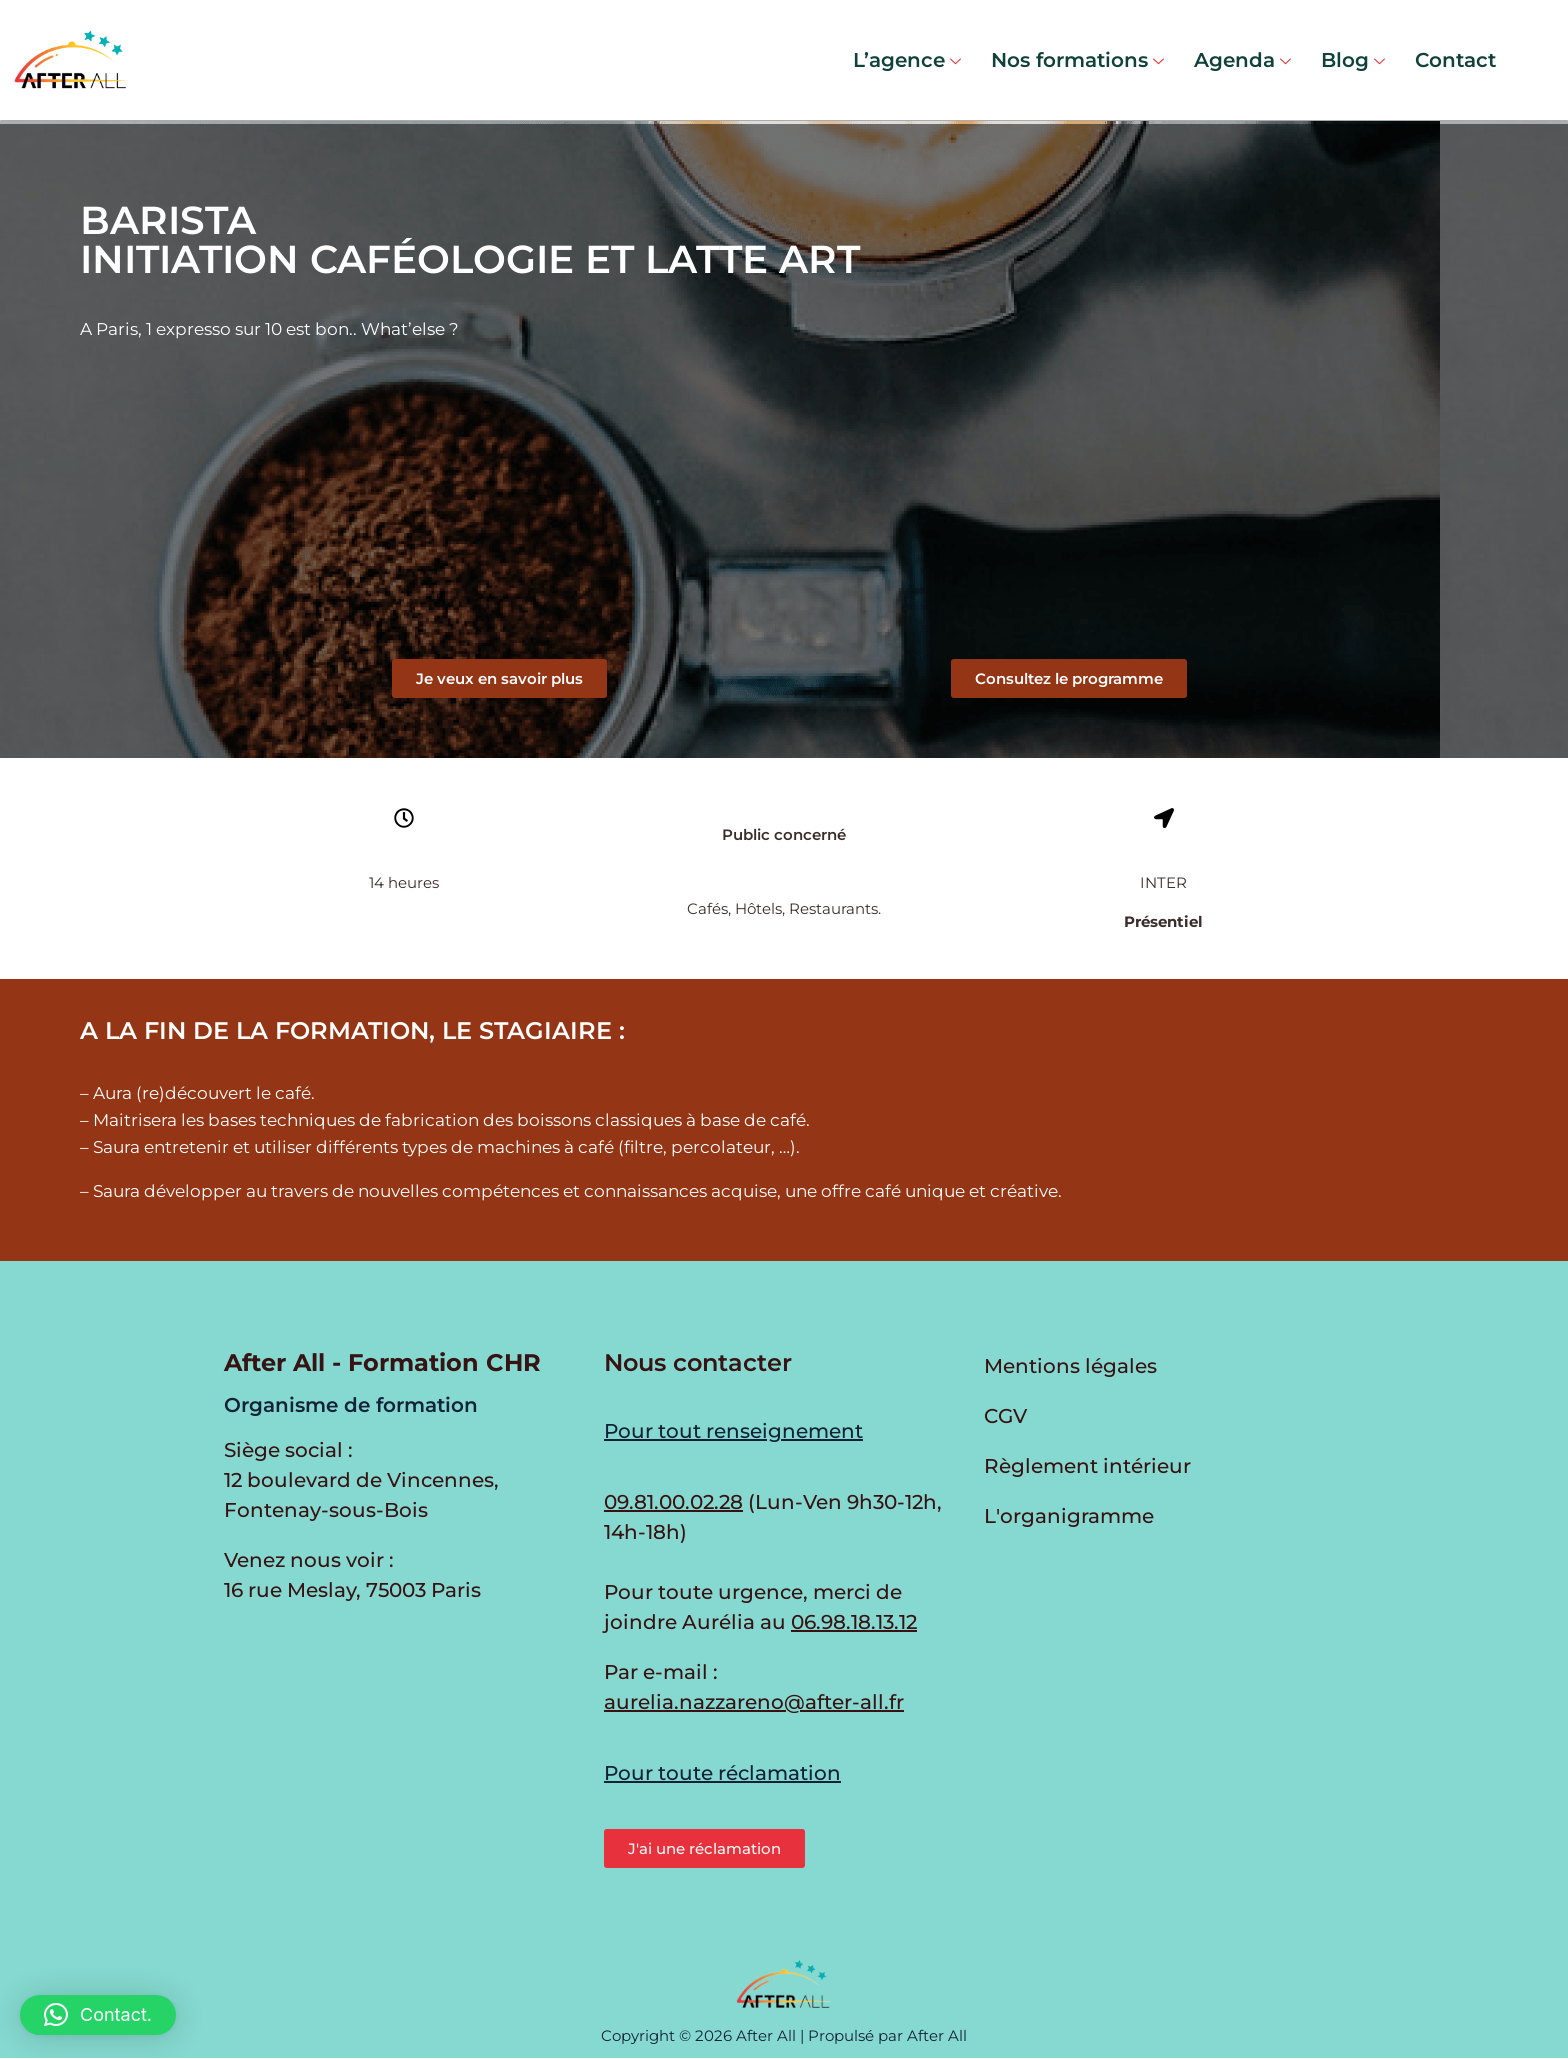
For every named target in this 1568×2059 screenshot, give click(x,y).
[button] (1069, 678)
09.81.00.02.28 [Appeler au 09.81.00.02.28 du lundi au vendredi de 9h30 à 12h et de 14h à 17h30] (673, 1502)
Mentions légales (1070, 1366)
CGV (1005, 1416)
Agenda (1242, 60)
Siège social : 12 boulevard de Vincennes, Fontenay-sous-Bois (361, 1480)
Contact (1455, 60)
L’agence (907, 60)
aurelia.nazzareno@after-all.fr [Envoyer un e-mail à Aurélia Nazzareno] (754, 1702)
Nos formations (1077, 60)
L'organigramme (1069, 1516)
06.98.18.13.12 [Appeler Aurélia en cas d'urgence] (854, 1622)
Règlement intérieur (1087, 1466)
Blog (1353, 60)
